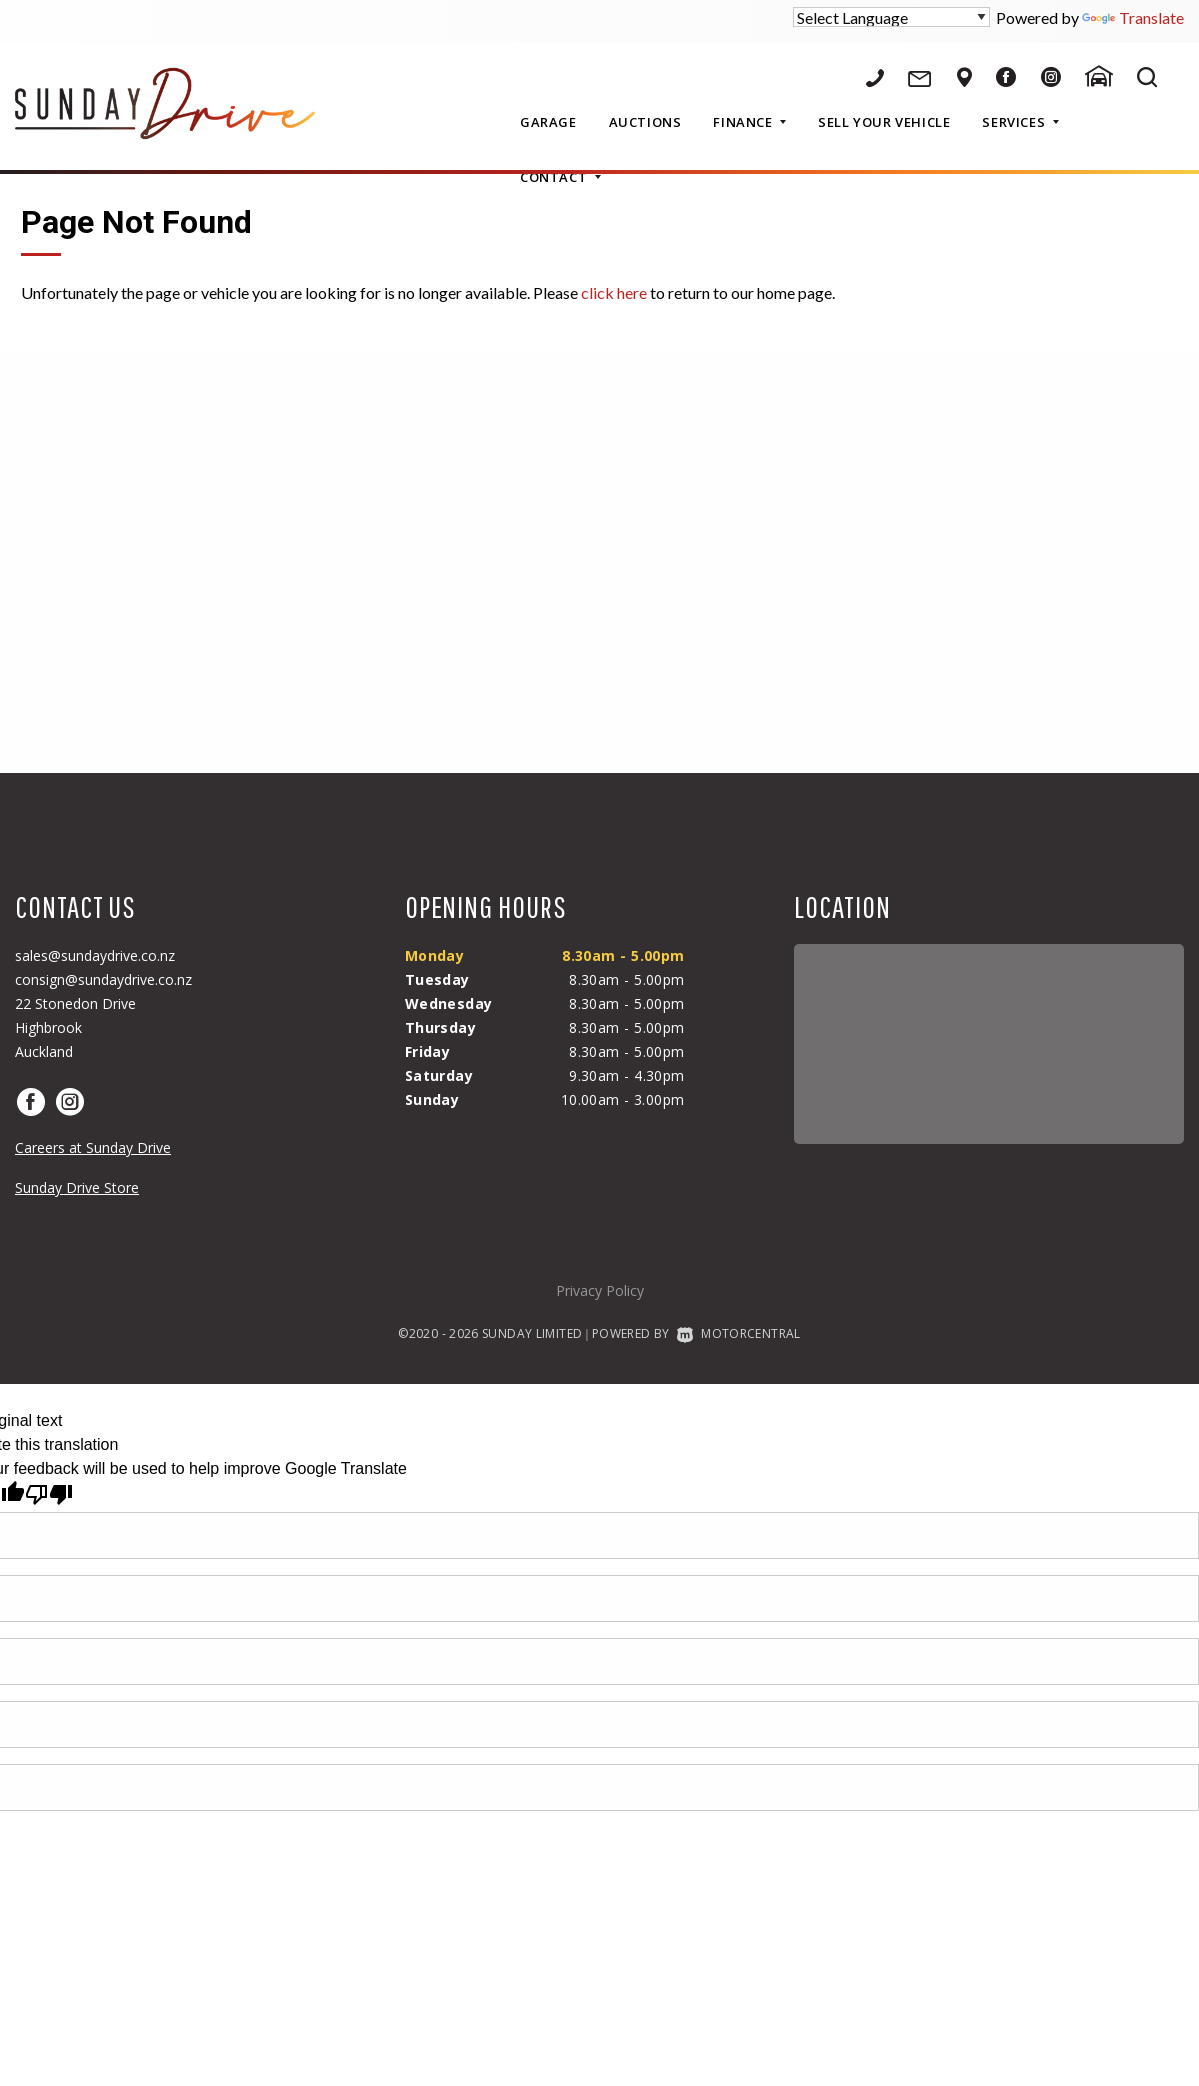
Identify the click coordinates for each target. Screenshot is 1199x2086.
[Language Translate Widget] (891, 17)
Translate (1133, 17)
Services (1020, 122)
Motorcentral (739, 1333)
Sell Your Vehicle (884, 122)
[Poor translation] (49, 1494)
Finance (749, 122)
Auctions (645, 122)
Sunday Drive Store (77, 1187)
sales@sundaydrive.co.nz (95, 955)
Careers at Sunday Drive (93, 1147)
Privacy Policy (600, 1290)
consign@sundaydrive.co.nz (103, 979)
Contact (560, 177)
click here (614, 292)
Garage (548, 122)
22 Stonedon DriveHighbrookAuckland (75, 1027)
